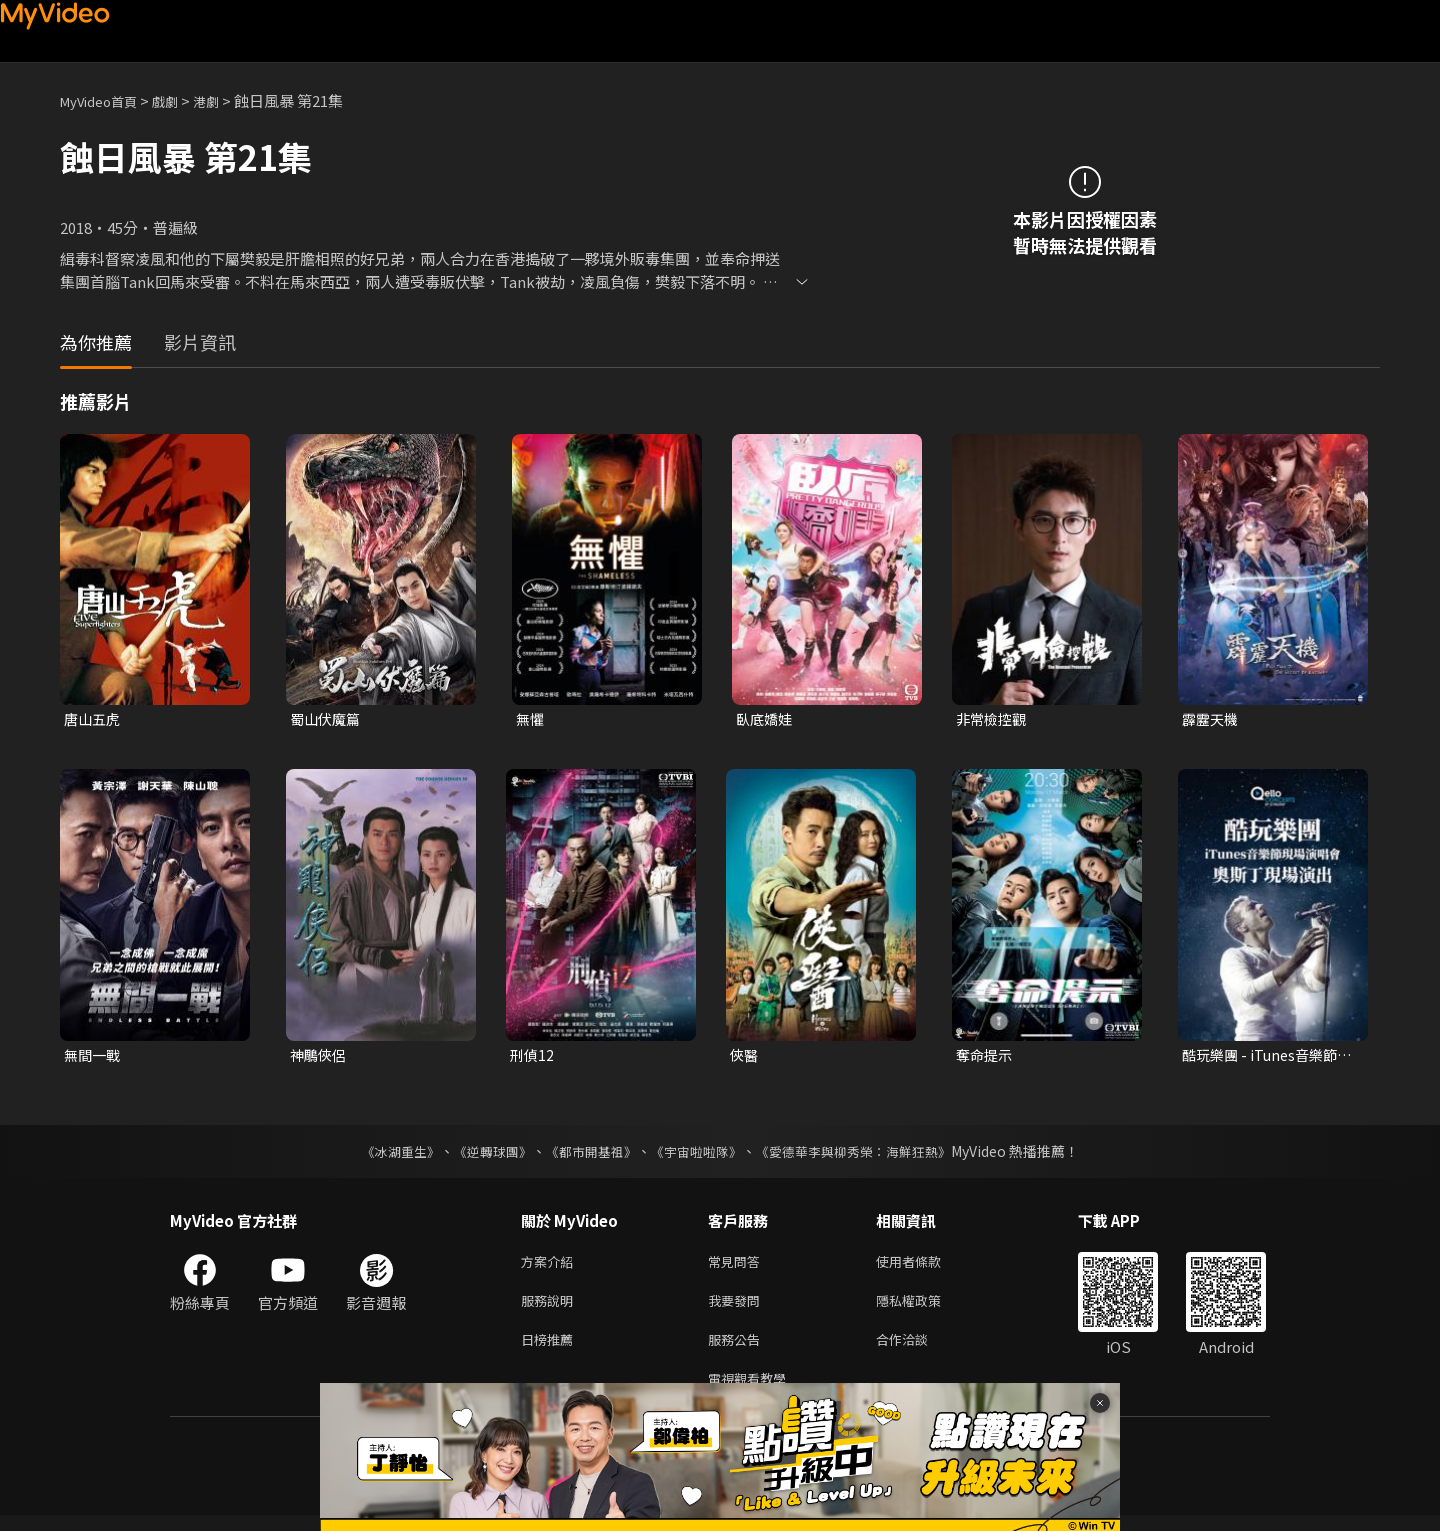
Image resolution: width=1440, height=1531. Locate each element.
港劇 (226, 100)
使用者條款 (925, 1266)
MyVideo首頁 (105, 100)
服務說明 (551, 1308)
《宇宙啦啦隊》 (698, 1155)
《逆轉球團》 (481, 1155)
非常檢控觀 (993, 719)
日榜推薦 (551, 1350)
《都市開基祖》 (586, 1155)
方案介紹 (551, 1266)
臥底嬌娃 (766, 719)
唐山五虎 (94, 719)
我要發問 (738, 1308)
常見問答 (738, 1266)
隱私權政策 (925, 1308)
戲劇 (181, 100)
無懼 (531, 719)
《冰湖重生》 (383, 1155)
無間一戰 (94, 1057)
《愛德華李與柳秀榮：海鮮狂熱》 (866, 1155)
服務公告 (738, 1350)
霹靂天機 (1212, 719)
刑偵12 (533, 1057)
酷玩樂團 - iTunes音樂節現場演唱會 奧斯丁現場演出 (1266, 1058)
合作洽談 (918, 1350)
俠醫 (745, 1057)
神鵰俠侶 (320, 1057)
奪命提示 (986, 1057)
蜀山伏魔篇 (327, 719)
